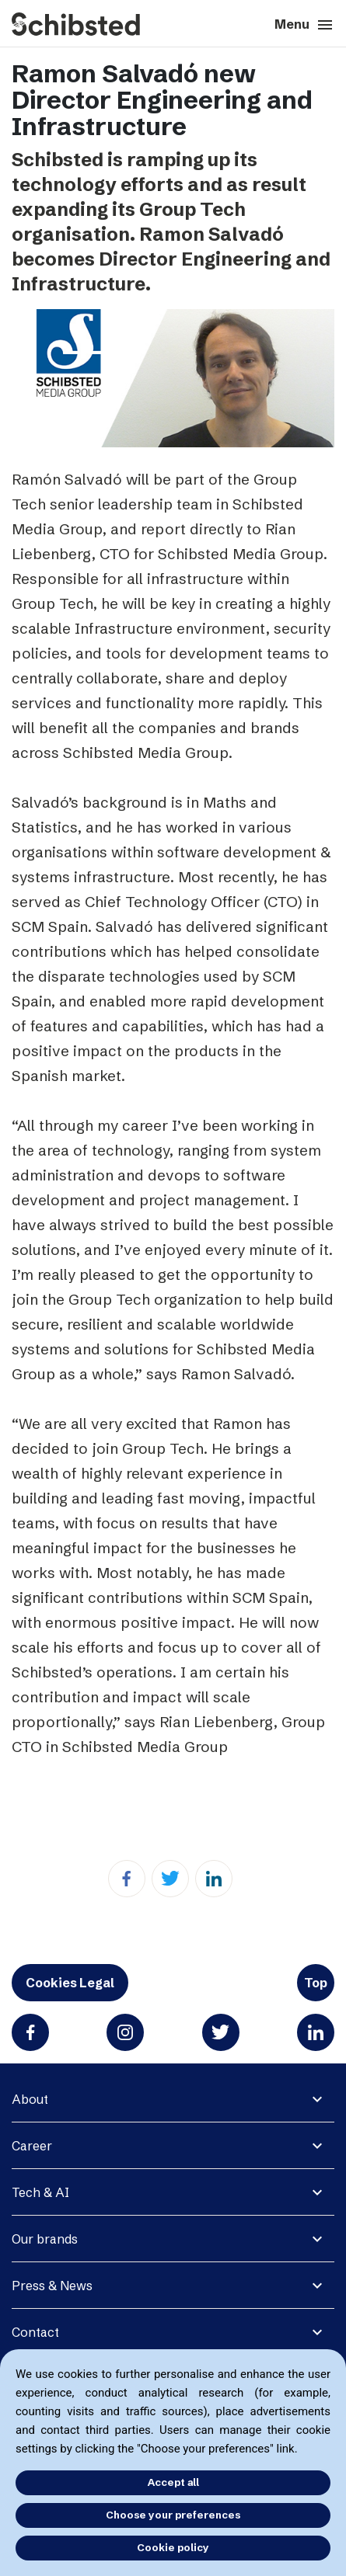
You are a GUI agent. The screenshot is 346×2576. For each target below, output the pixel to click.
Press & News (52, 2285)
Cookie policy (173, 2547)
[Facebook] (126, 1878)
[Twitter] (170, 1878)
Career (32, 2146)
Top (315, 1982)
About (30, 2099)
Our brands (45, 2239)
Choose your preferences (173, 2514)
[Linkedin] (213, 1878)
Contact (35, 2332)
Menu (304, 25)
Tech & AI (40, 2192)
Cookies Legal (70, 1982)
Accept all (173, 2482)
